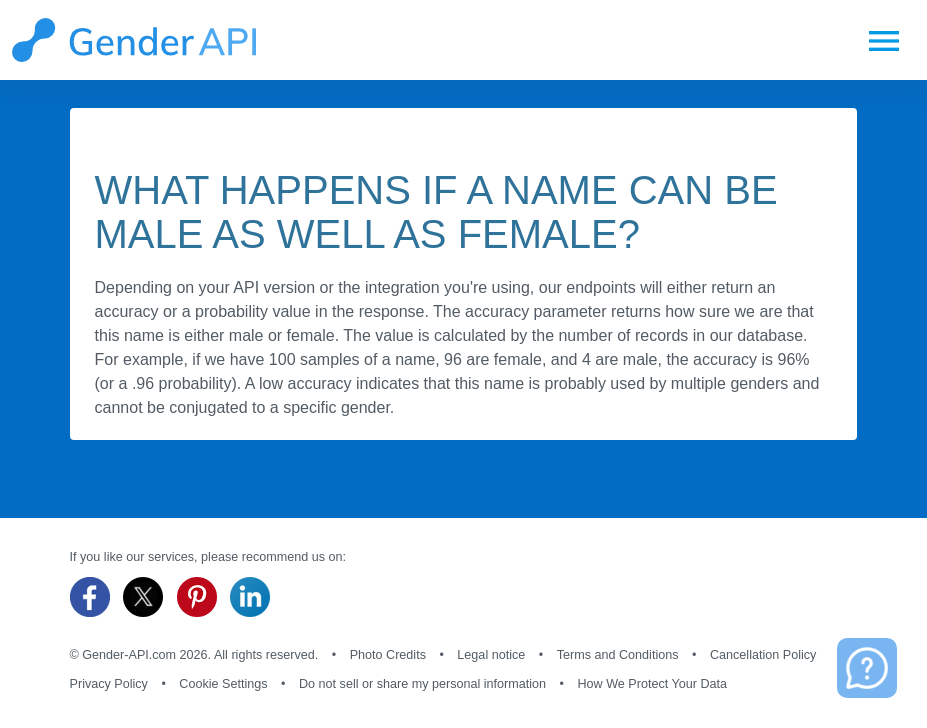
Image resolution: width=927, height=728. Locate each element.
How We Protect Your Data (653, 684)
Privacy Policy (109, 684)
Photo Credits (388, 655)
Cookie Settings (223, 684)
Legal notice (491, 655)
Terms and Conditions (618, 655)
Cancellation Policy (763, 655)
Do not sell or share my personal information (422, 684)
